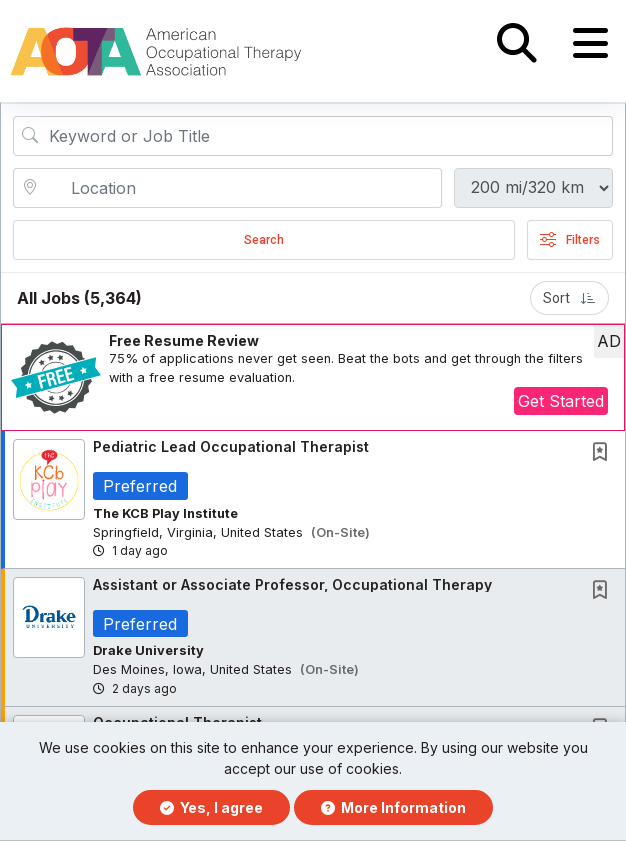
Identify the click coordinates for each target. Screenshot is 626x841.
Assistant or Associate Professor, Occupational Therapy (292, 585)
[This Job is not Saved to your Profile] (604, 454)
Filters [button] (570, 241)
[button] (590, 44)
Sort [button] (569, 299)
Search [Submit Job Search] (264, 241)
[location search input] (241, 189)
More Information (393, 807)
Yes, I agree (211, 807)
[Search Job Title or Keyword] (327, 137)
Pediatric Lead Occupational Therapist (231, 447)
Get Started (561, 402)
